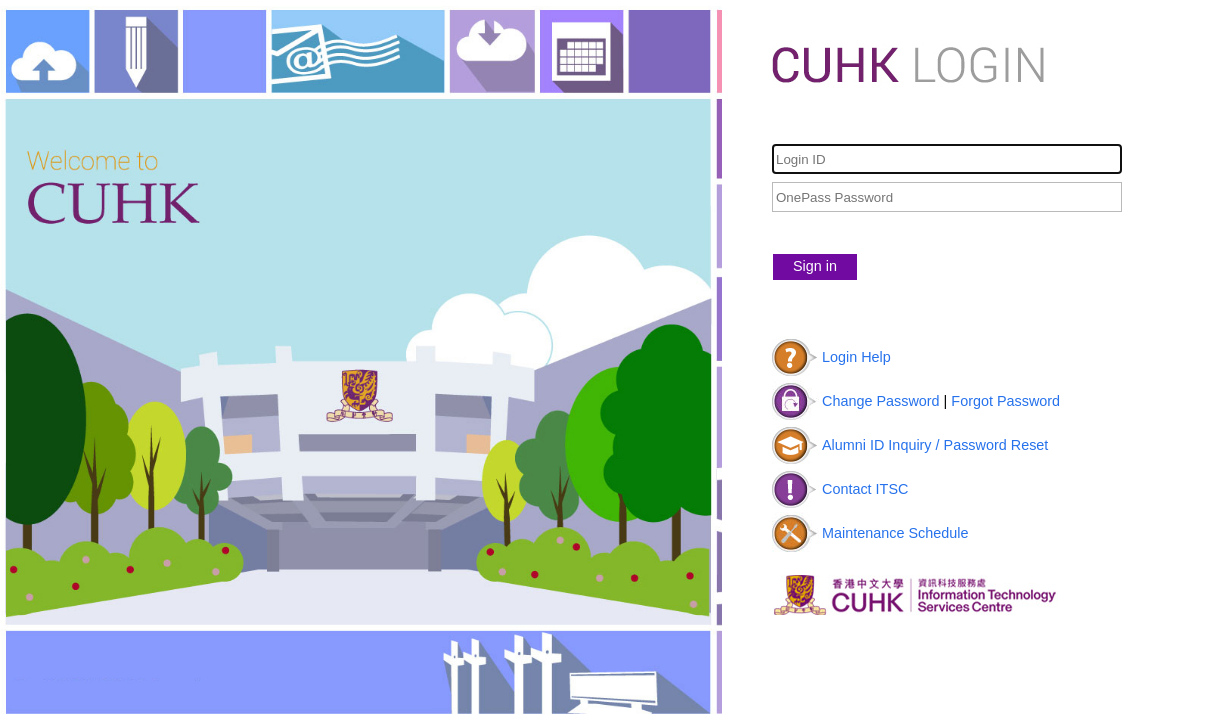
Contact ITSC (865, 489)
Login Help (856, 357)
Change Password (881, 401)
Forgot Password (1005, 401)
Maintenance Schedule (895, 533)
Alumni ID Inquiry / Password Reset (935, 445)
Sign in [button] (815, 266)
